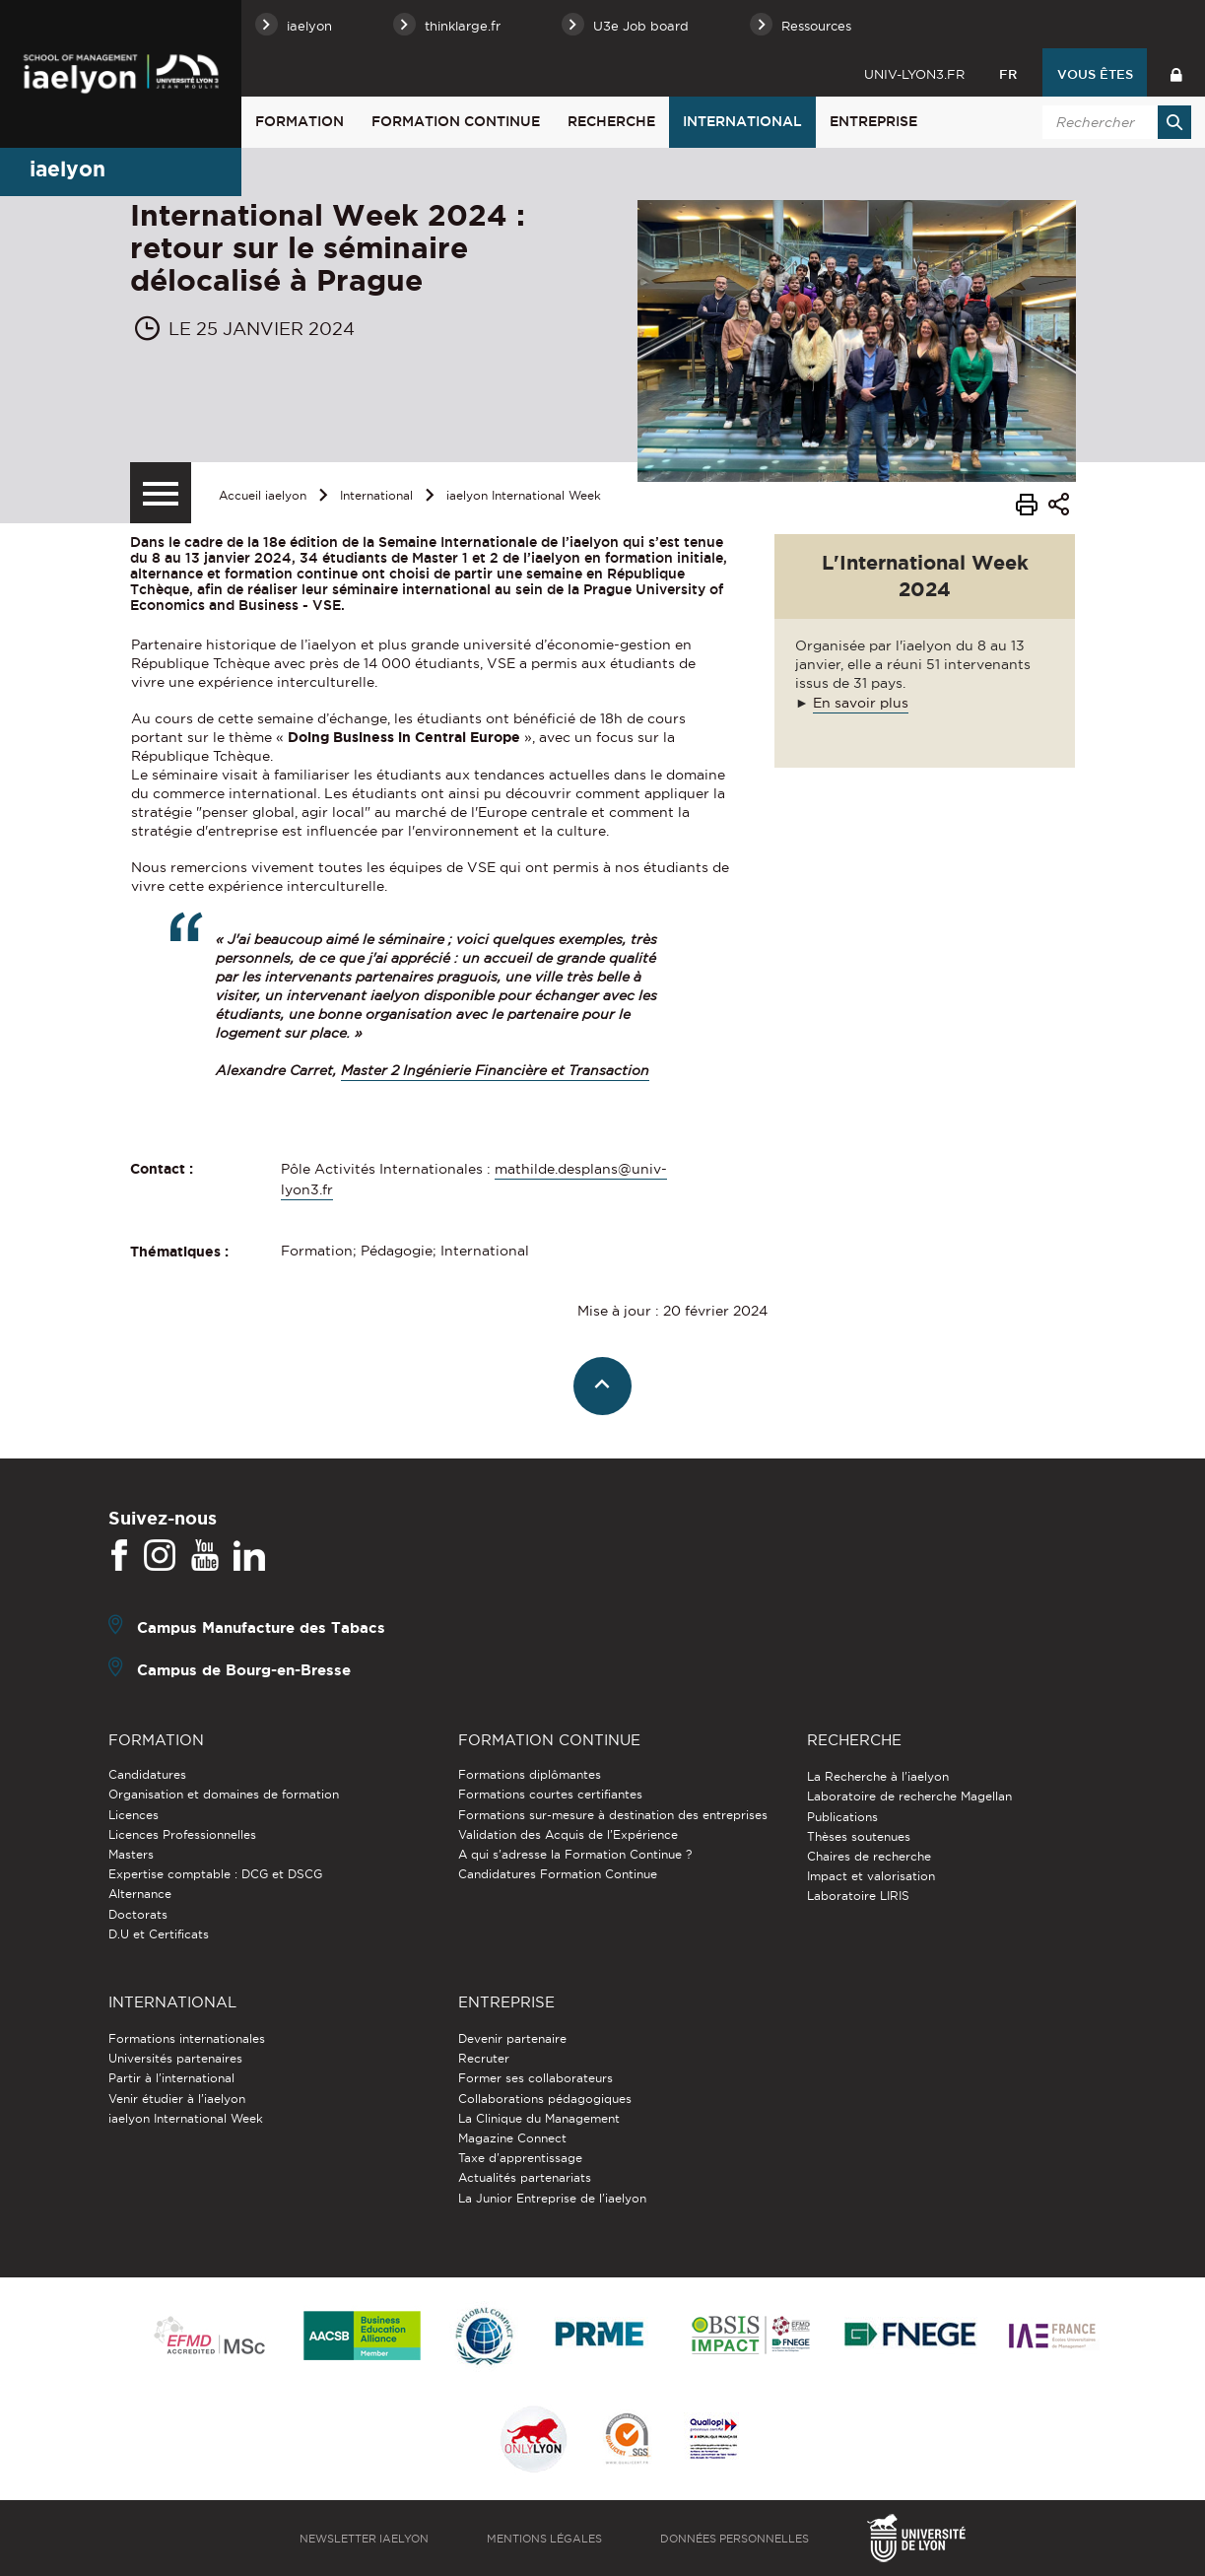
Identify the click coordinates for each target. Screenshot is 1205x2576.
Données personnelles (734, 2538)
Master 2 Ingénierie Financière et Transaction (495, 1070)
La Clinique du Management (539, 2118)
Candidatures (147, 1774)
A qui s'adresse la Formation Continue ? (575, 1854)
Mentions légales (544, 2538)
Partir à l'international (171, 2077)
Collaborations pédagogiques (545, 2098)
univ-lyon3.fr (914, 74)
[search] (1113, 122)
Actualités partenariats (524, 2177)
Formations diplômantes (529, 1774)
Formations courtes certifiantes (550, 1794)
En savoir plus (860, 703)
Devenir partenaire (512, 2038)
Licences (133, 1814)
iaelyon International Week (523, 495)
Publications (842, 1816)
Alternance (139, 1893)
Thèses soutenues (858, 1836)
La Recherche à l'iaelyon (878, 1776)
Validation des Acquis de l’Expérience (568, 1834)
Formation (299, 121)
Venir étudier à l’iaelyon (176, 2098)
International (742, 121)
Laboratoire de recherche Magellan (909, 1796)
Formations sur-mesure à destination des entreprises (613, 1814)
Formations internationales (186, 2038)
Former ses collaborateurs (535, 2077)
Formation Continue (455, 121)
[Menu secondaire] (160, 492)
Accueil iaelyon (262, 495)
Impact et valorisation (871, 1875)
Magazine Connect (512, 2138)
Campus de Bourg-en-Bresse (244, 1669)
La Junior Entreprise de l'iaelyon (552, 2198)
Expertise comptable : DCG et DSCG (215, 1873)
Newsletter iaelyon (364, 2538)
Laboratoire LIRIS (858, 1895)
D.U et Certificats (158, 1934)
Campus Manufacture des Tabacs (261, 1627)
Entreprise (873, 121)
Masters (131, 1854)
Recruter (483, 2058)
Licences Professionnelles (182, 1834)
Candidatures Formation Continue (557, 1873)
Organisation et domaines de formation (223, 1794)
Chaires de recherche (869, 1856)
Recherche (611, 121)
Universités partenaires (175, 2058)
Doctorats (137, 1914)
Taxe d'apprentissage (520, 2157)
